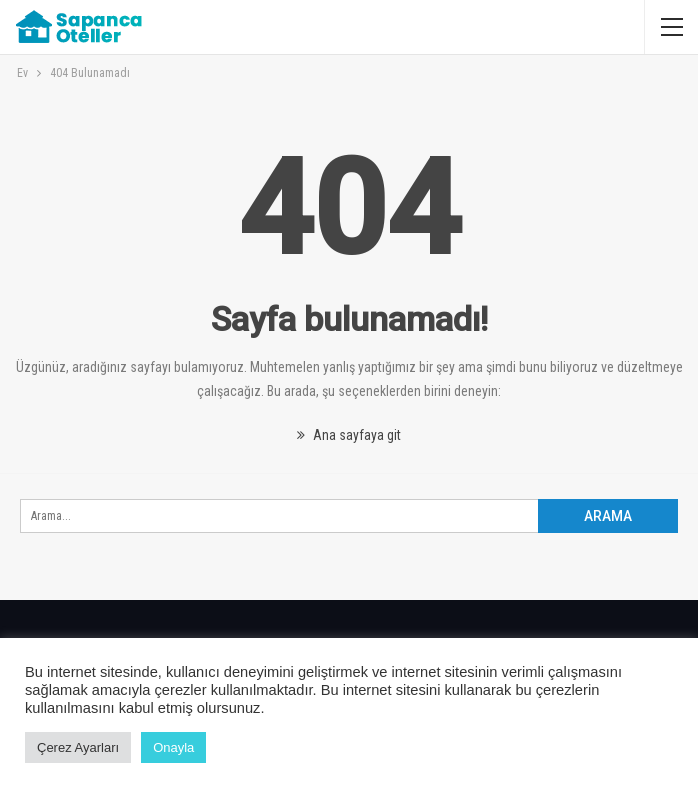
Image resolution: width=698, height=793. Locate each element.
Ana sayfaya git (349, 435)
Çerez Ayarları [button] (78, 747)
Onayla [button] (173, 747)
